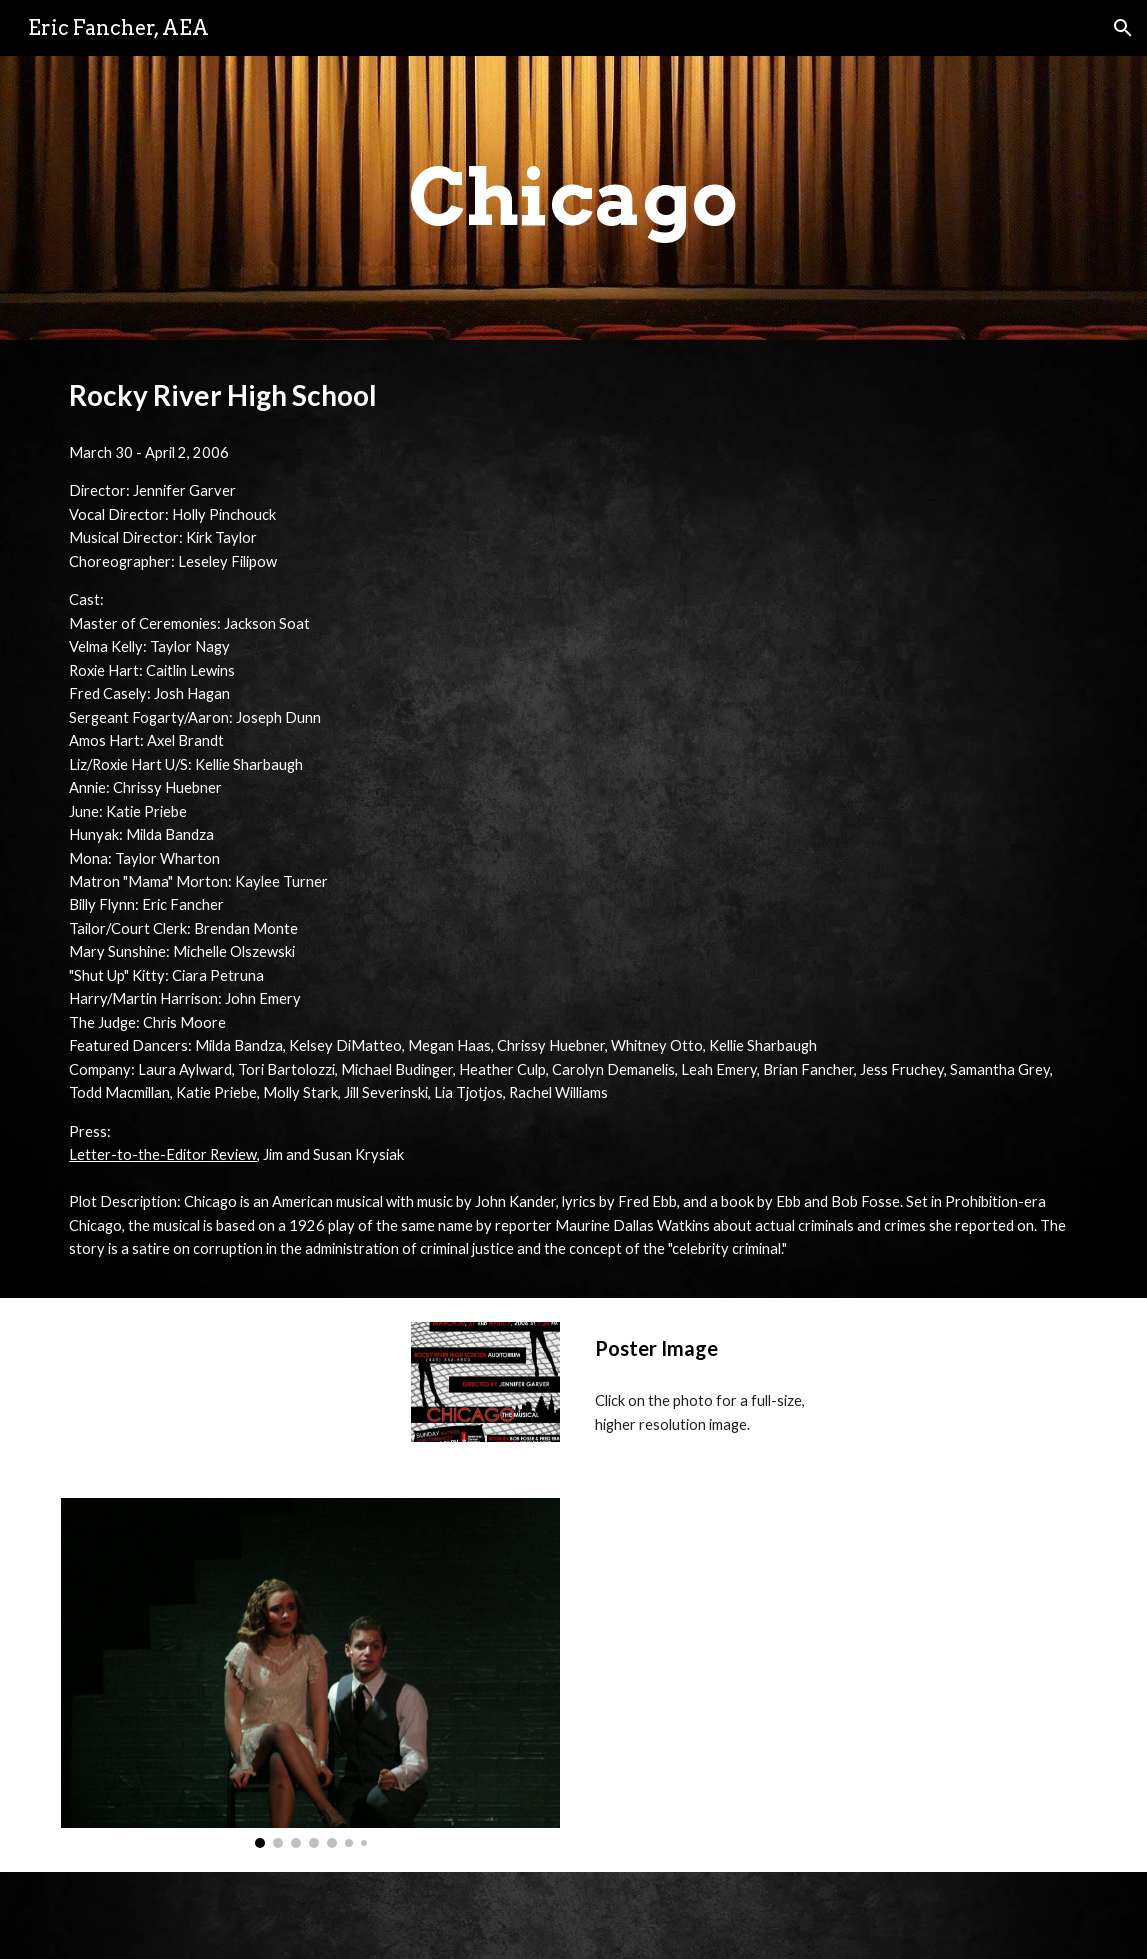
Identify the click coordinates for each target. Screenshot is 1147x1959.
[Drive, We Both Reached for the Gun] (836, 1663)
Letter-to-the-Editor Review (163, 1154)
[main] (573, 198)
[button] (1123, 28)
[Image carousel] (310, 1672)
